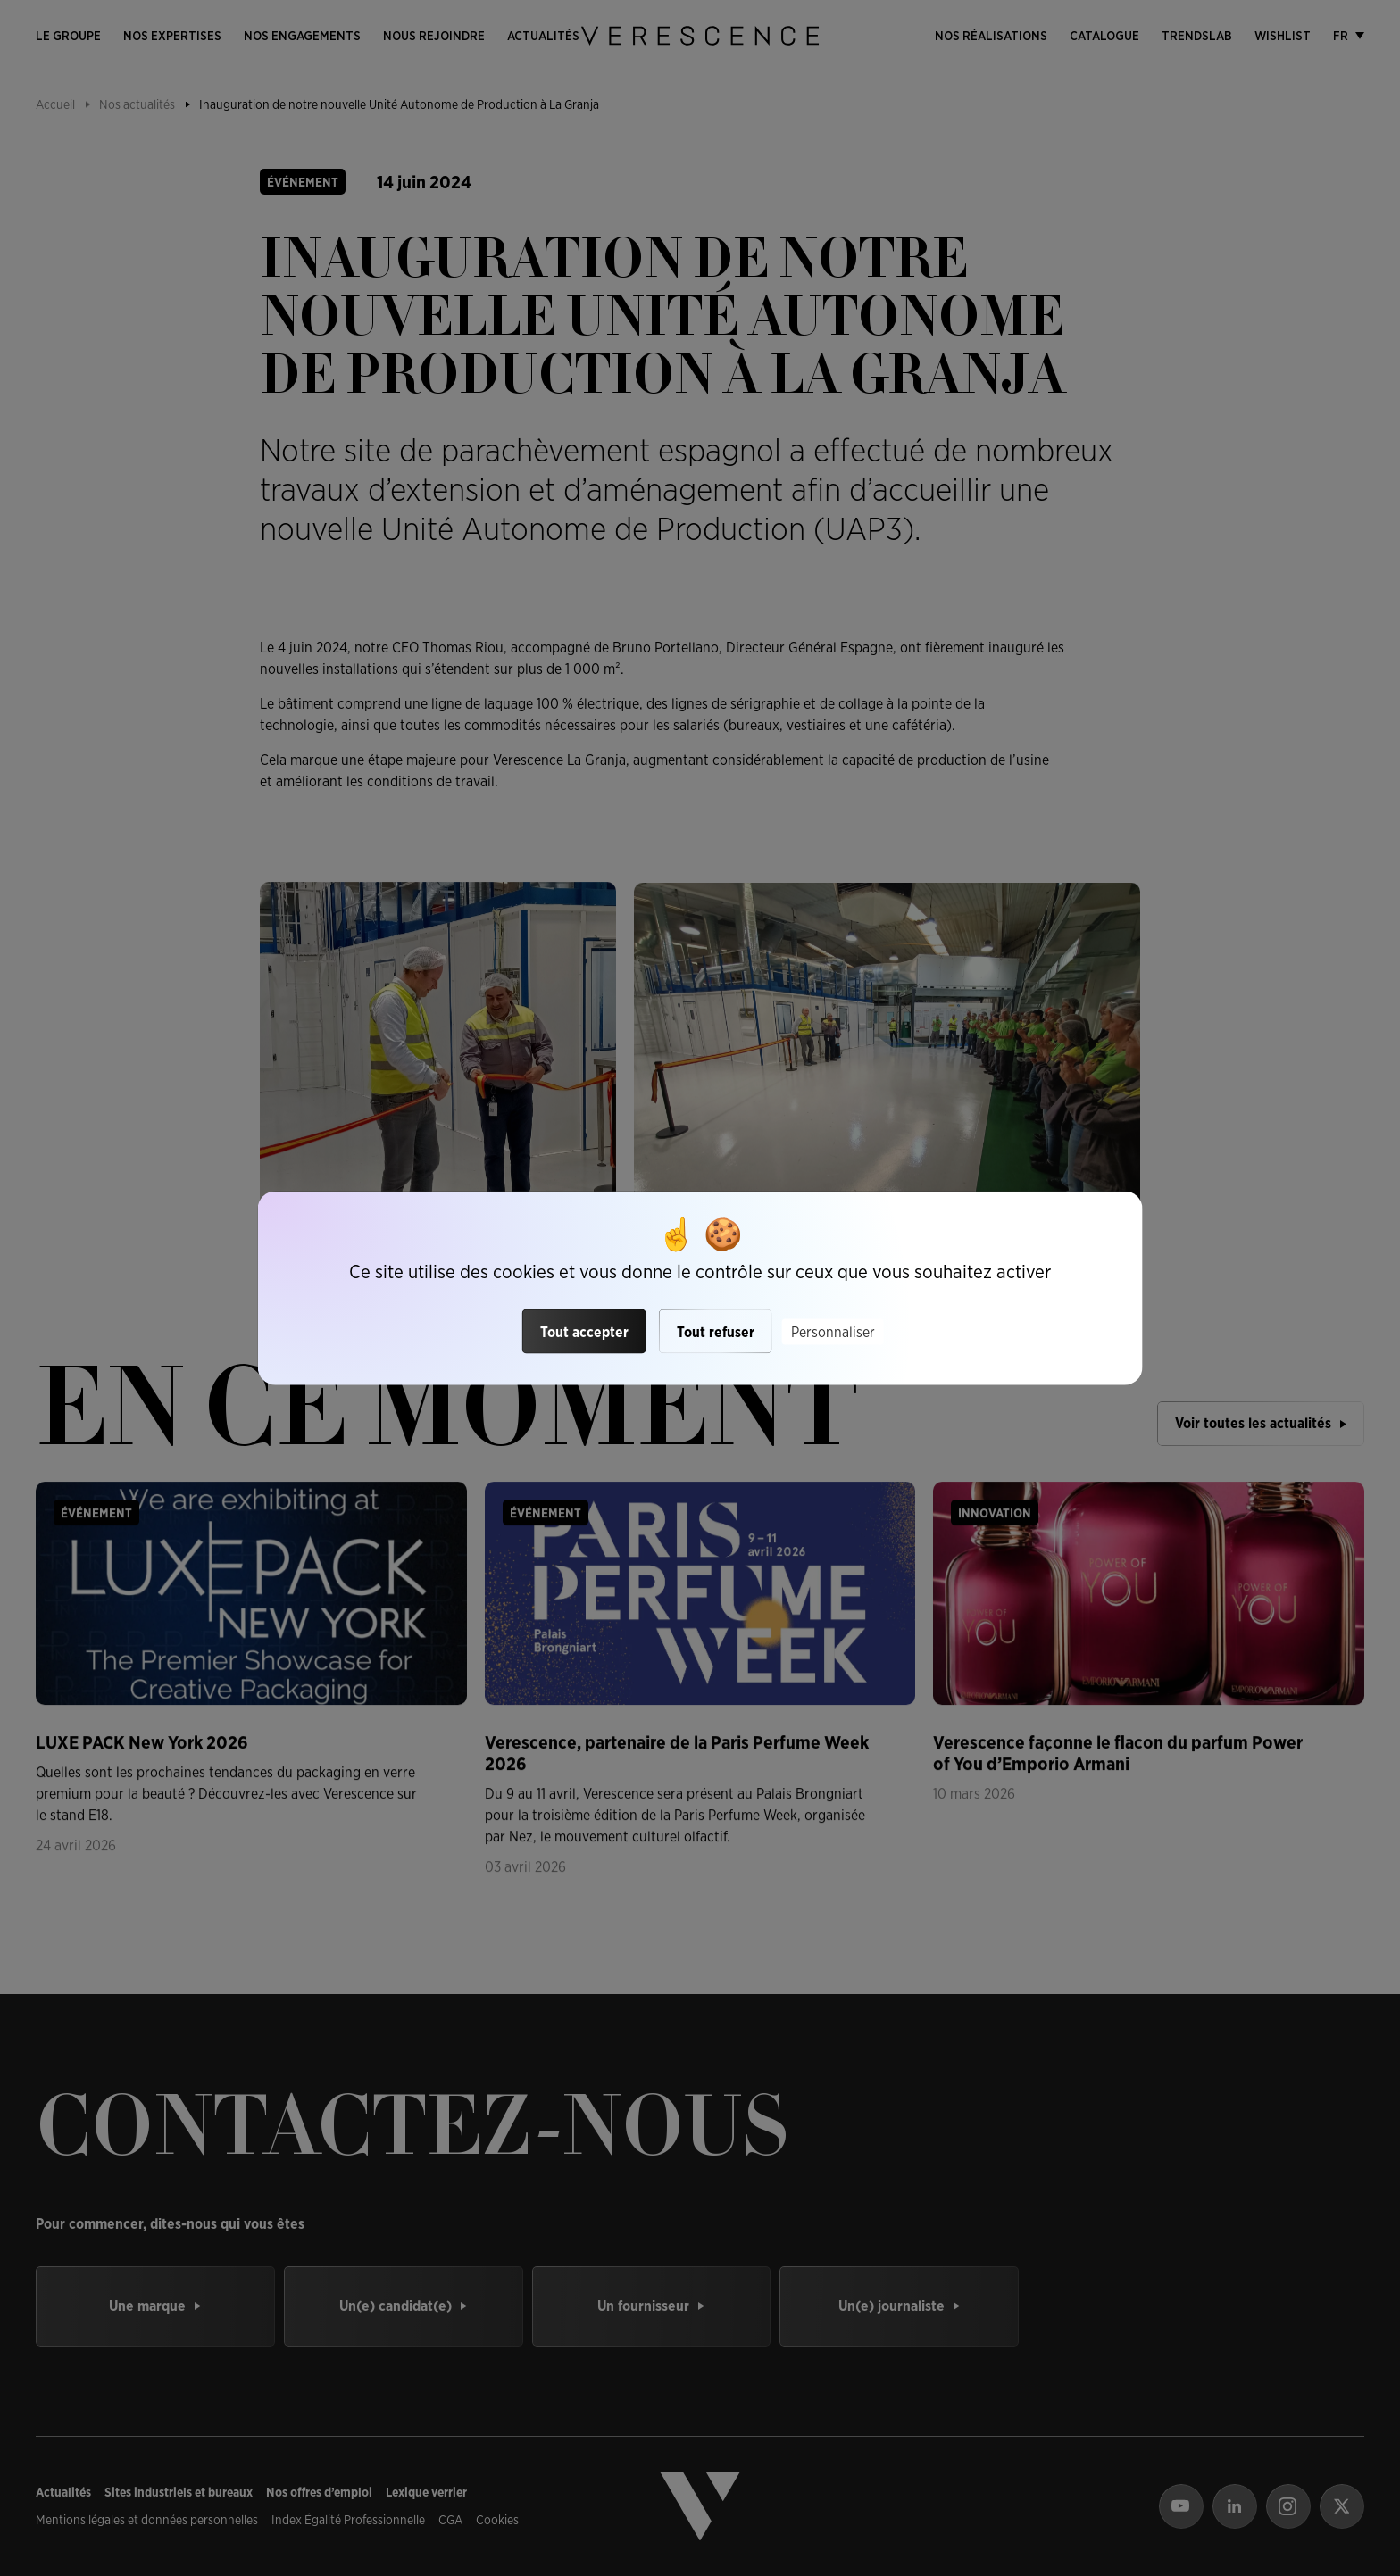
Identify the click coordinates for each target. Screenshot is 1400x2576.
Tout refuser (715, 1331)
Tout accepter (584, 1331)
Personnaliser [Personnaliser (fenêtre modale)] (833, 1331)
